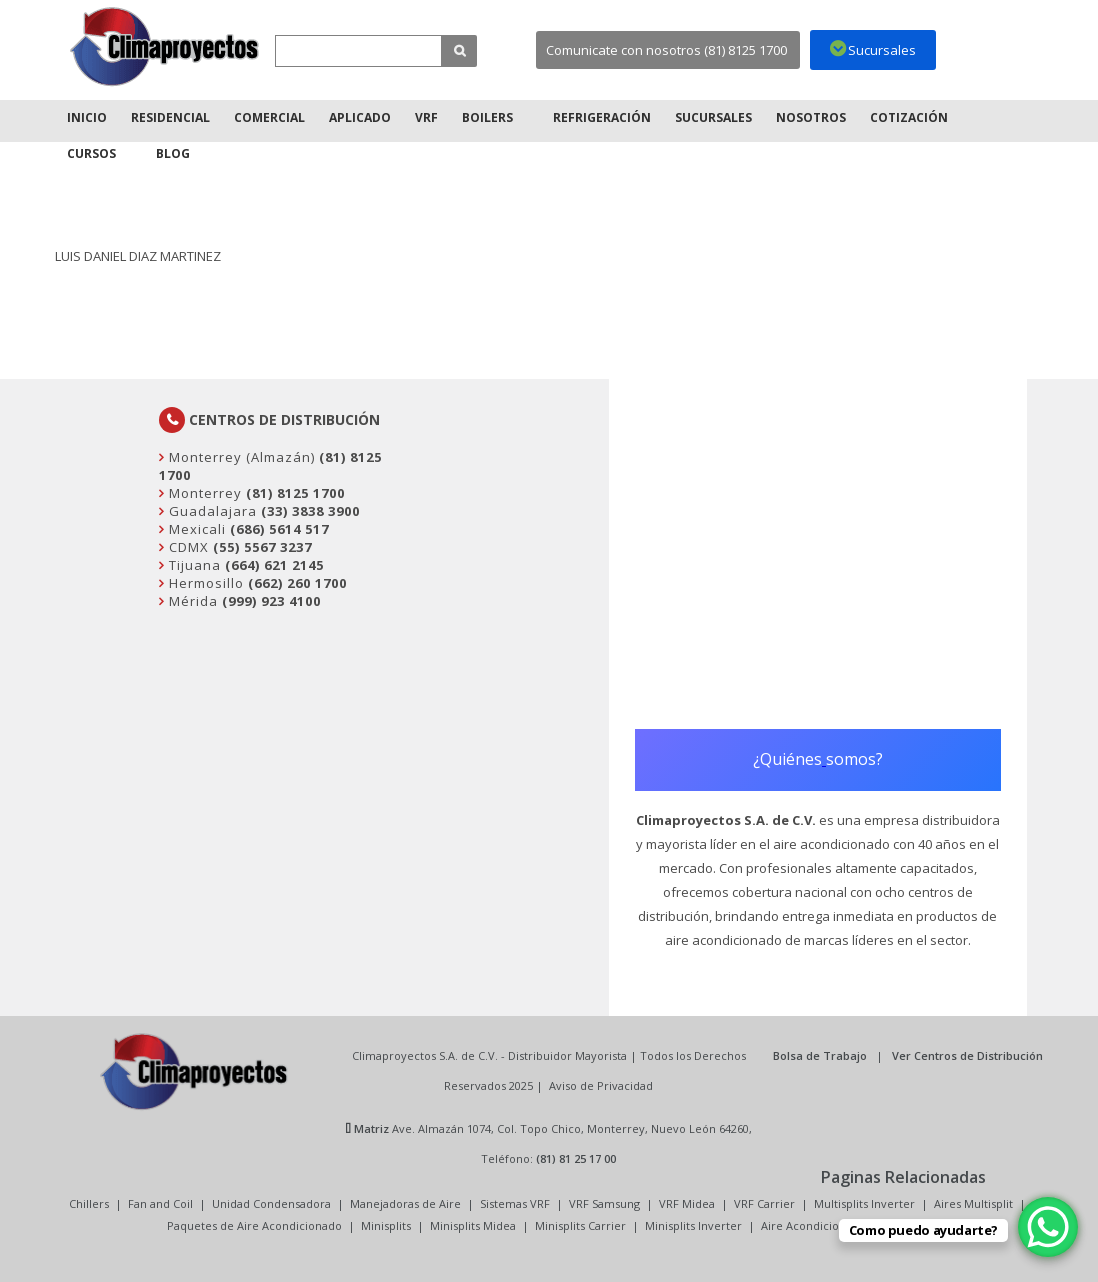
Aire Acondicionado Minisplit (837, 1225)
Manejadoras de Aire (405, 1203)
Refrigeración (602, 117)
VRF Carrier (764, 1203)
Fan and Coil (160, 1203)
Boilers (487, 117)
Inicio (87, 117)
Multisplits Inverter (864, 1203)
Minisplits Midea (473, 1225)
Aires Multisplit (973, 1203)
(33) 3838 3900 (310, 511)
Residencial (170, 117)
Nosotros (811, 117)
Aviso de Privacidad (601, 1085)
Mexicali (195, 529)
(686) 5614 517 (279, 529)
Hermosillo (204, 583)
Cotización (909, 117)
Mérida (191, 601)
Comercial (269, 117)
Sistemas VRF (515, 1203)
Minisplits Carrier (580, 1225)
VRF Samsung (604, 1203)
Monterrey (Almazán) (240, 457)
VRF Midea (687, 1203)
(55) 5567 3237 (262, 547)
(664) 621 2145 (274, 565)
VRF (426, 117)
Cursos (91, 153)
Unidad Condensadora (271, 1203)
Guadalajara (211, 511)
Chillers (89, 1203)
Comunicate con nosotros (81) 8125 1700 (666, 50)
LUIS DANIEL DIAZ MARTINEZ (138, 256)
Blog (173, 153)
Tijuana (193, 565)
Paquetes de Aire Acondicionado (254, 1225)
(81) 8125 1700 (295, 493)
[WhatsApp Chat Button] (1048, 1227)
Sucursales (713, 117)
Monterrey (203, 493)
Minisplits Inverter (693, 1225)
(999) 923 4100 (271, 601)
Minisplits (386, 1225)
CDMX (187, 547)
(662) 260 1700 (297, 583)
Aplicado (360, 117)
